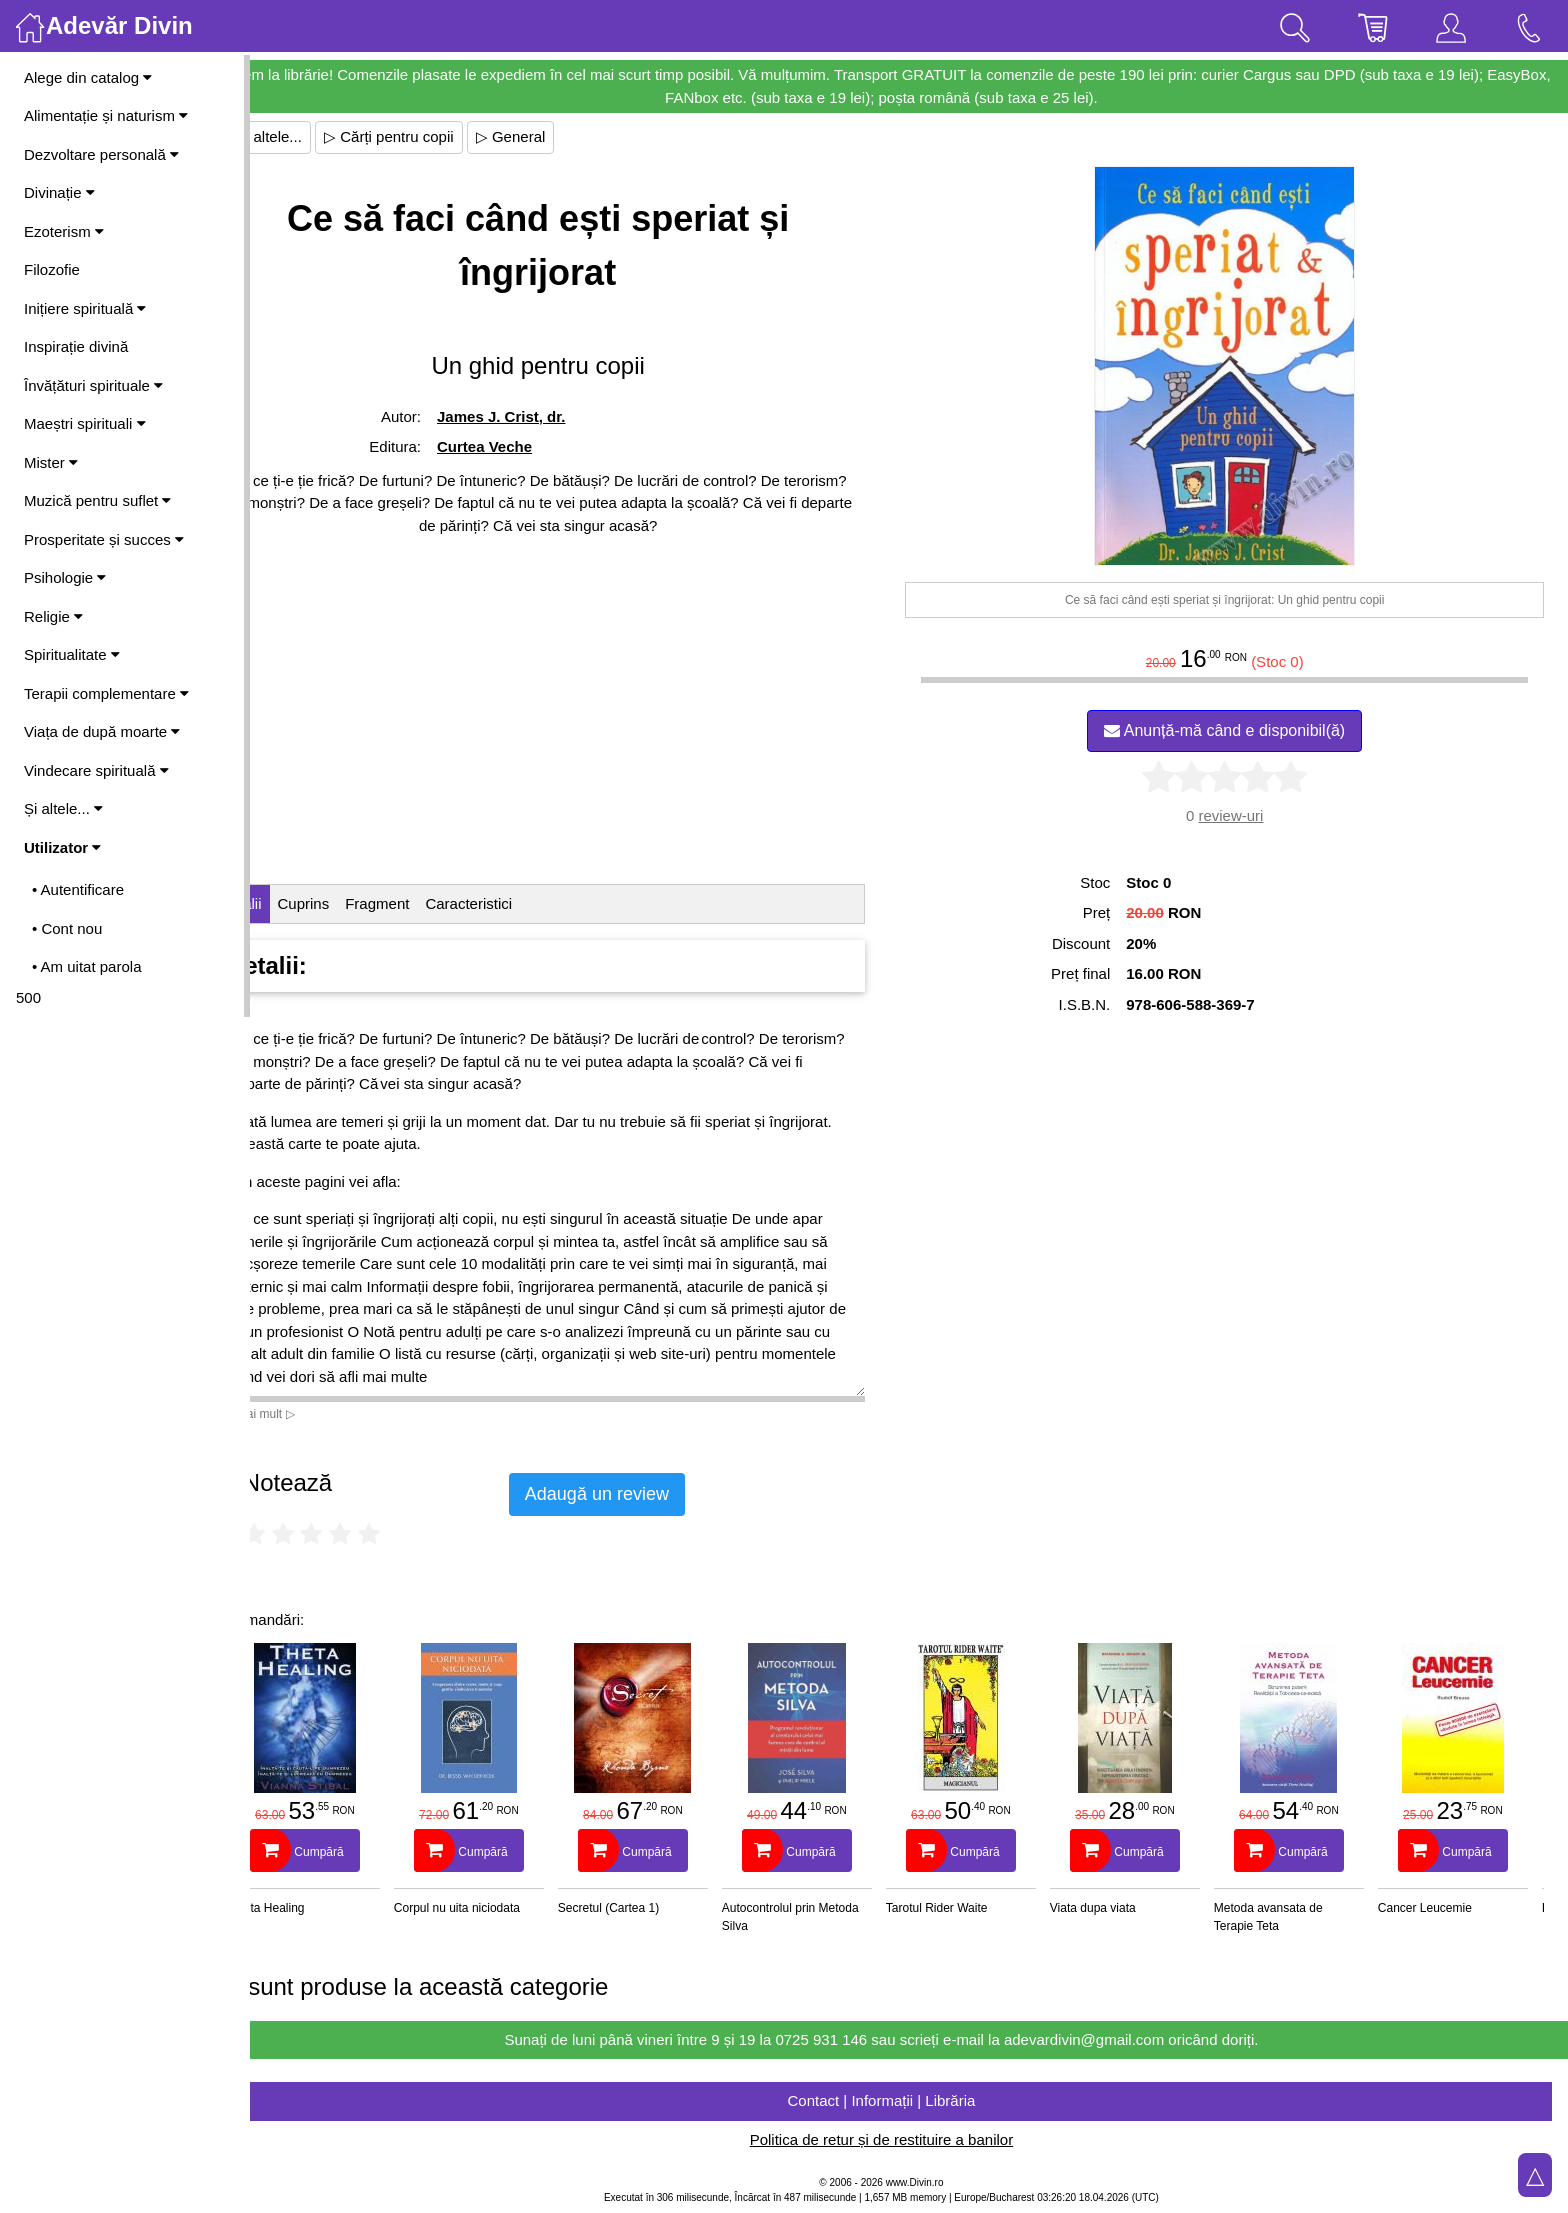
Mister (51, 462)
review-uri (1244, 815)
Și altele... (63, 808)
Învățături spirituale (93, 385)
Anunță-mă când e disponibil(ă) (1238, 730)
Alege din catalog (88, 77)
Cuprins (359, 903)
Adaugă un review (652, 1494)
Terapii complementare (106, 693)
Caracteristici (524, 903)
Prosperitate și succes (104, 539)
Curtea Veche (530, 446)
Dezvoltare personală (101, 154)
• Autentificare (78, 889)
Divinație (59, 192)
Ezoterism (64, 231)
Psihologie (65, 577)
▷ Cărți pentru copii (444, 136)
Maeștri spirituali (85, 423)
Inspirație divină (76, 346)
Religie (53, 616)
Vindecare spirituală (96, 770)
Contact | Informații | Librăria (909, 2100)
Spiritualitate (72, 654)
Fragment (432, 903)
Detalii (296, 903)
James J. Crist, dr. (547, 416)
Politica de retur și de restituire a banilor (908, 2139)
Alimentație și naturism (106, 115)
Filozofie (52, 269)
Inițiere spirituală (85, 308)
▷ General (566, 136)
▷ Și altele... (316, 136)
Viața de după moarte (102, 731)
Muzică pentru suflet (97, 500)
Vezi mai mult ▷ (308, 1414)
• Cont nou (67, 928)
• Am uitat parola (86, 966)
